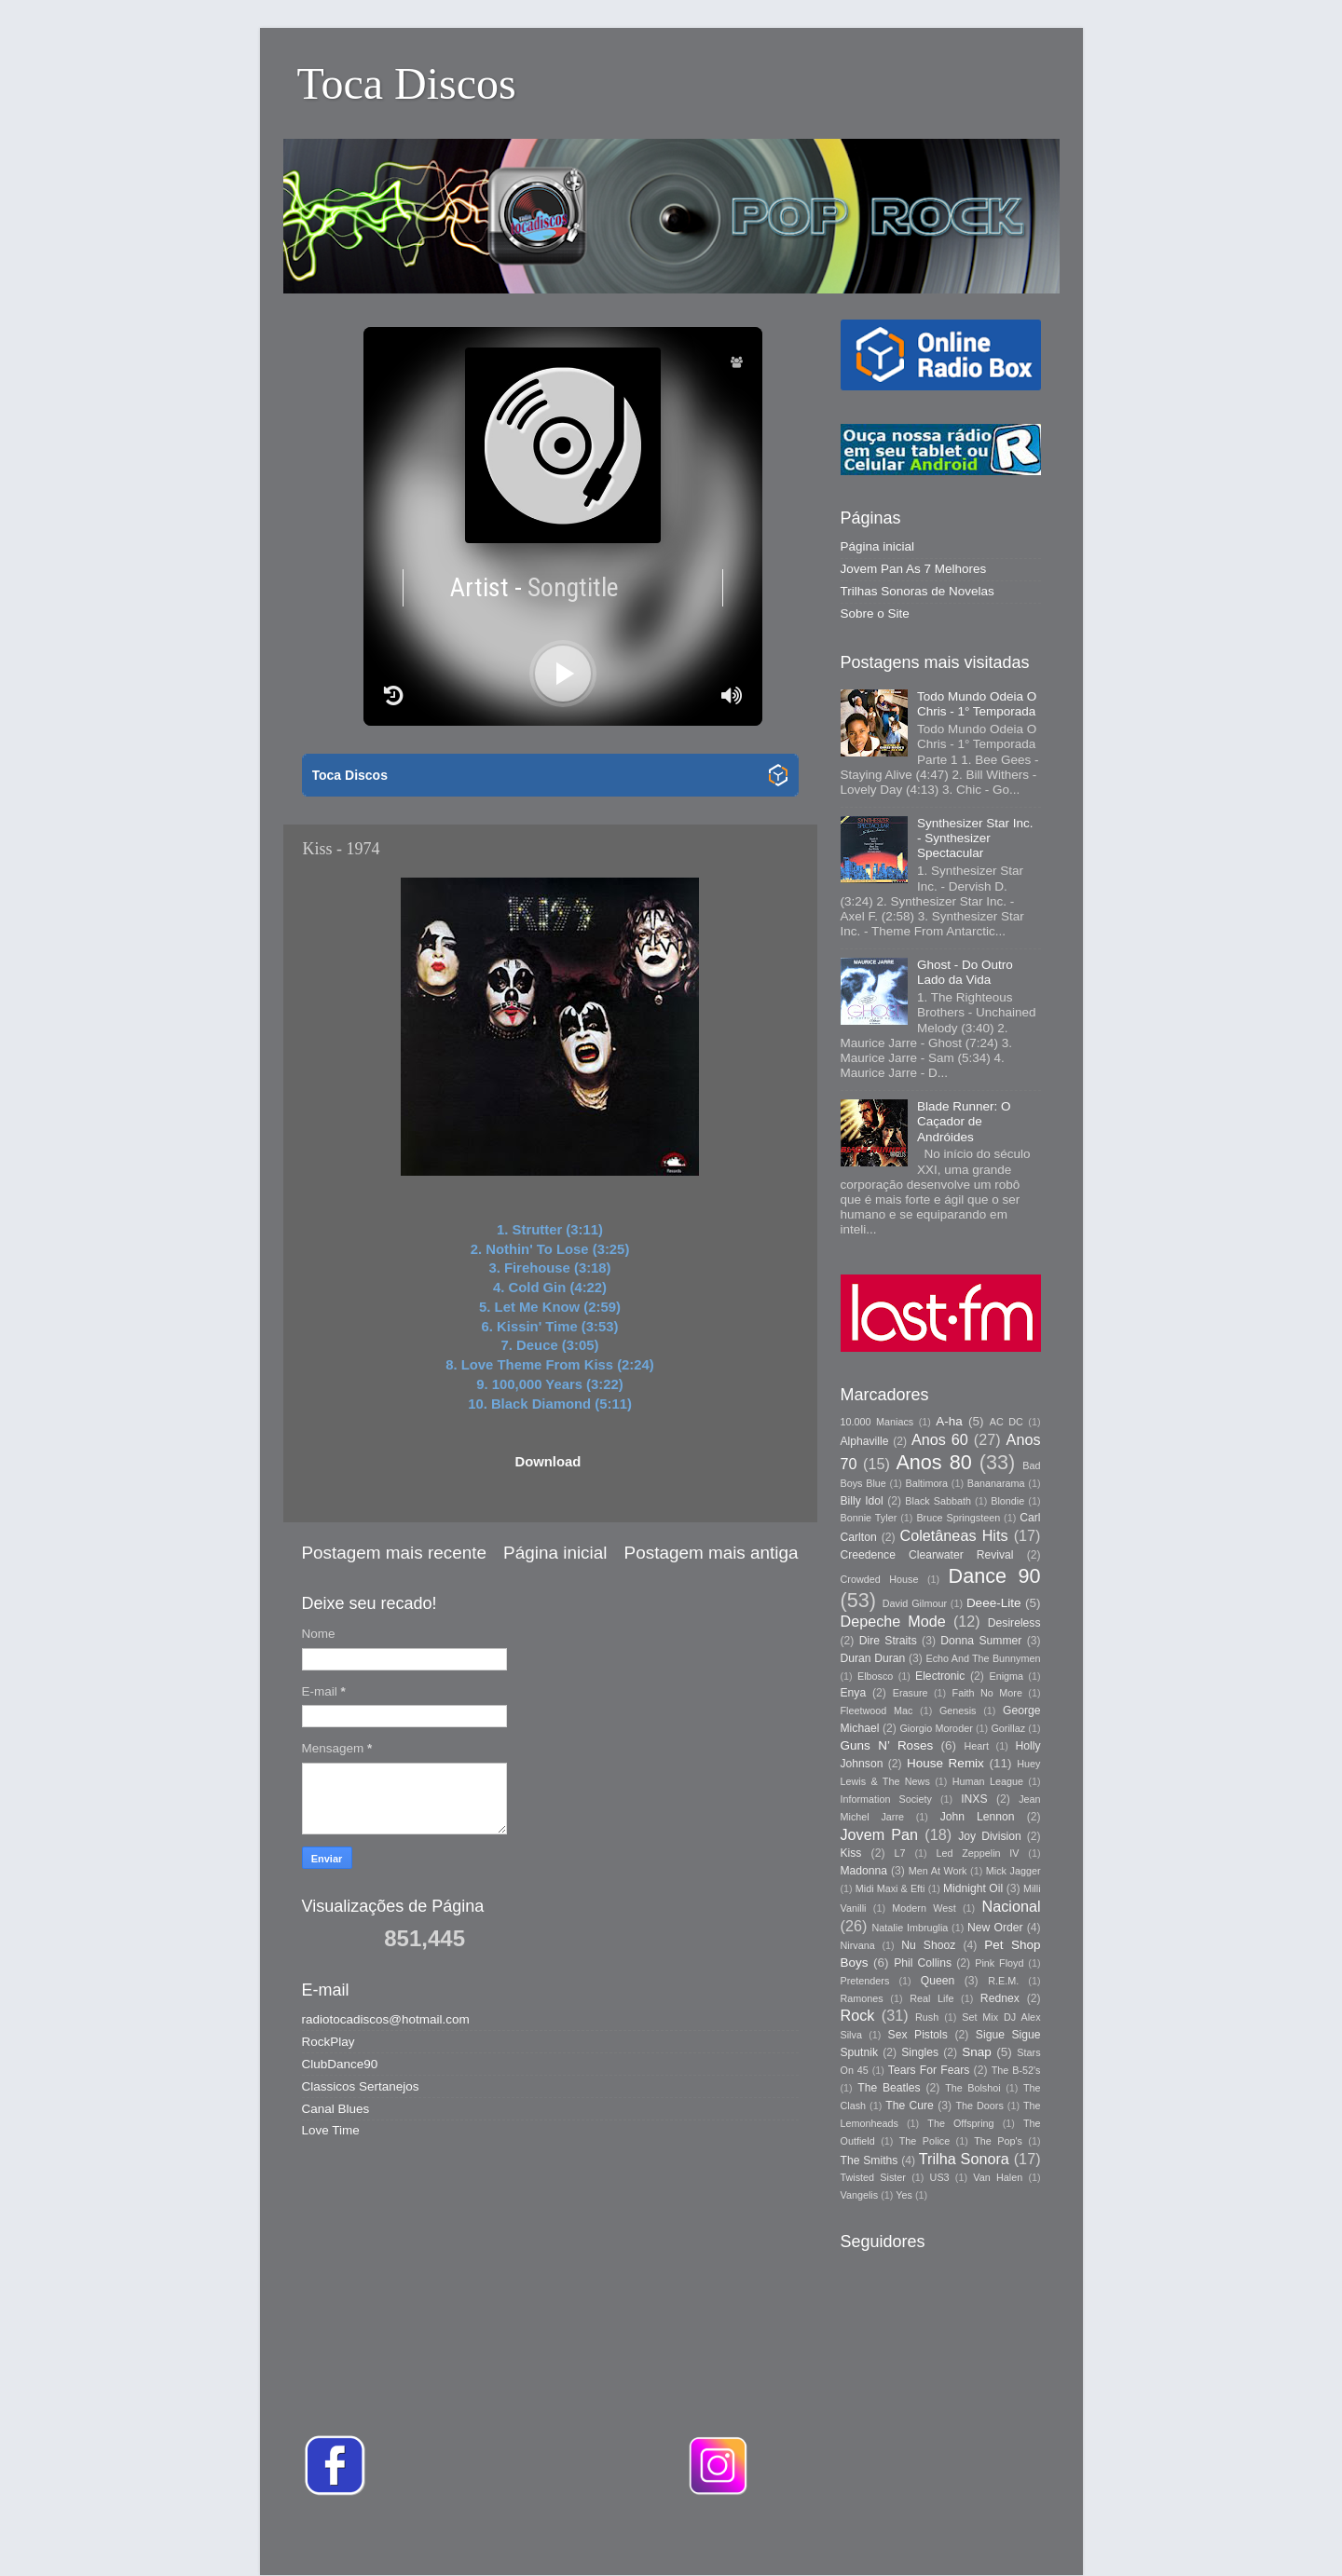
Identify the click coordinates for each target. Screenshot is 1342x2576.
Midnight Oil (973, 1888)
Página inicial (555, 1552)
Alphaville (865, 1441)
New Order (994, 1927)
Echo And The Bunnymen (982, 1658)
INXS (974, 1799)
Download (547, 1461)
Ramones (862, 1998)
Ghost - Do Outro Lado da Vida (965, 972)
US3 (940, 2177)
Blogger (933, 2538)
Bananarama (996, 1483)
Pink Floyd (999, 1963)
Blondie (1007, 1500)
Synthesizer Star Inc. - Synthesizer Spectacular (975, 838)
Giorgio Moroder (935, 1728)
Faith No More (987, 1692)
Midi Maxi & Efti (890, 1888)
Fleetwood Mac (877, 1710)
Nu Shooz (928, 1945)
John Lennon (977, 1816)
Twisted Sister (873, 2177)
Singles (919, 2052)
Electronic (940, 1676)
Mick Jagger (1013, 1870)
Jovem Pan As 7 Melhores (914, 569)
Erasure (910, 1692)
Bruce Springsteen (958, 1517)
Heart (977, 1745)
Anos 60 (939, 1439)
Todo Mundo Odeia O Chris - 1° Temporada (976, 703)
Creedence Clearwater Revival (927, 1554)
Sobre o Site (875, 613)
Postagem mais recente (394, 1552)
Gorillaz (1008, 1728)
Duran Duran (873, 1658)
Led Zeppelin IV (977, 1853)
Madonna (864, 1870)
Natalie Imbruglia (910, 1927)
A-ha (949, 1421)
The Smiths (869, 2160)
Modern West (923, 1908)
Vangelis (860, 2195)
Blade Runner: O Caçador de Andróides (964, 1121)
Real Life (931, 1998)
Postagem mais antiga (711, 1552)
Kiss (851, 1853)
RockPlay (328, 2042)
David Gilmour (915, 1603)
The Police (924, 2141)
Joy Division (989, 1836)
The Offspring (960, 2123)
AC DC (1006, 1421)
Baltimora (927, 1483)
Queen (937, 1980)
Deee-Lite (993, 1603)
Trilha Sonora (964, 2158)
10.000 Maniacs (877, 1421)
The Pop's (998, 2141)
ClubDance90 (340, 2064)
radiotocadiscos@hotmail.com (386, 2019)
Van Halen (997, 2177)
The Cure (909, 2105)
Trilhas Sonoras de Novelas (917, 591)
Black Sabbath (938, 1500)
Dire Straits (888, 1640)
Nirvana (858, 1945)
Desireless (1014, 1622)
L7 (900, 1853)
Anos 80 (933, 1462)
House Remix (945, 1763)
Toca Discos (406, 83)
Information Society (886, 1799)
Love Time (331, 2130)
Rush (926, 2017)
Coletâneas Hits (954, 1535)
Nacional (1011, 1906)
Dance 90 (995, 1576)
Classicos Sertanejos (360, 2086)
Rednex (1000, 1998)
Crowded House (880, 1579)
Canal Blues (336, 2109)
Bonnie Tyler (869, 1517)
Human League (987, 1781)
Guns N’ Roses (887, 1745)
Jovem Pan (880, 1834)
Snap (977, 2052)
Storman (800, 2538)
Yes (904, 2195)
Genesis (958, 1710)
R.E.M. (1003, 1980)
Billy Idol (862, 1500)
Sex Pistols (918, 2034)
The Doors (979, 2105)
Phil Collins (923, 1962)
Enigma (1006, 1676)
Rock (858, 2015)
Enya (854, 1692)
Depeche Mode (893, 1621)
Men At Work (938, 1870)
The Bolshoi (973, 2087)
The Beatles (888, 2087)
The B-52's (1016, 2070)
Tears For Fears (928, 2070)
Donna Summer (980, 1640)
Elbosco (875, 1676)
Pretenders (865, 1980)
